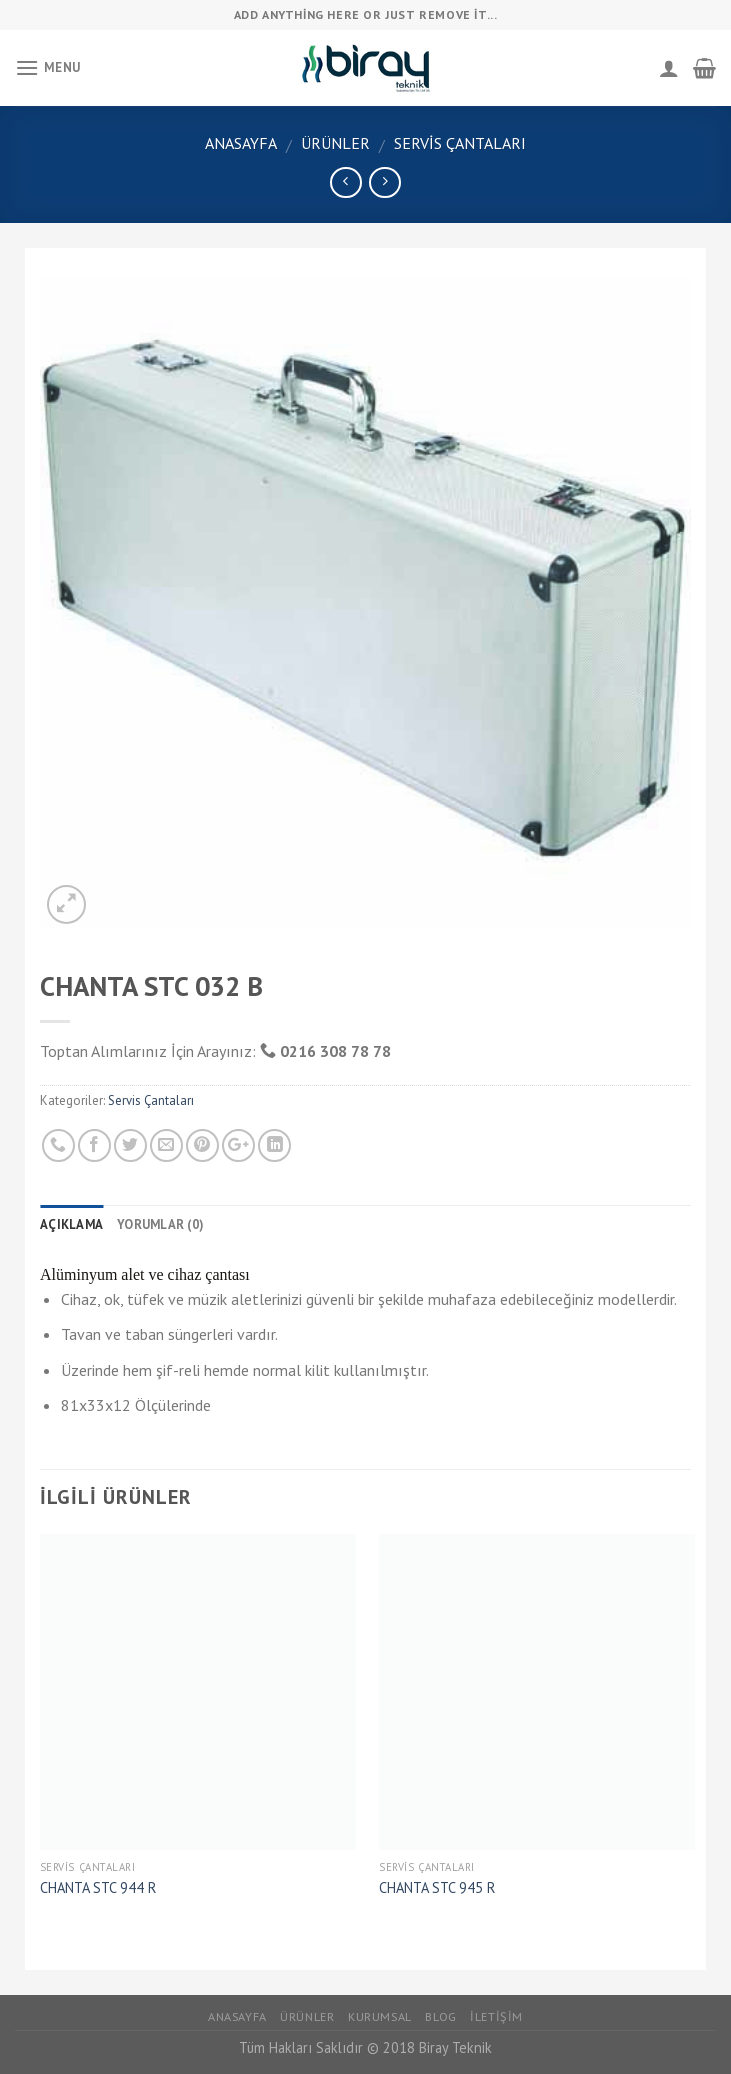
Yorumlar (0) (160, 1224)
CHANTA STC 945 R (437, 1888)
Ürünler (335, 143)
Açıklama (71, 1224)
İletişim (496, 2016)
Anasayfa (241, 143)
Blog (440, 2016)
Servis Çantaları (460, 143)
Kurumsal (380, 2016)
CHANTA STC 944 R (98, 1888)
